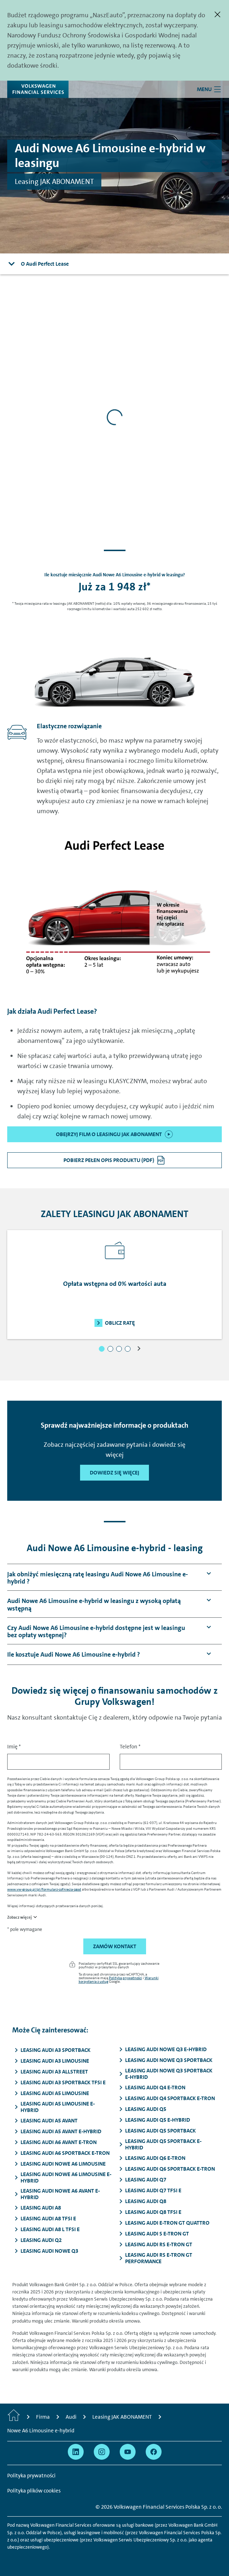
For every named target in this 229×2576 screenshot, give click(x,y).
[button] (102, 1349)
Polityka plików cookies (34, 2490)
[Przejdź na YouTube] (128, 2452)
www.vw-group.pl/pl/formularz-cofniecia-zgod (44, 1889)
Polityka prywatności (125, 1977)
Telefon (130, 1746)
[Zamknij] (217, 14)
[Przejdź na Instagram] (102, 2452)
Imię (14, 1746)
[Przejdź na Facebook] (154, 2452)
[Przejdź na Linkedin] (76, 2452)
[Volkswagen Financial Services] (38, 89)
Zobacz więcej (19, 1917)
